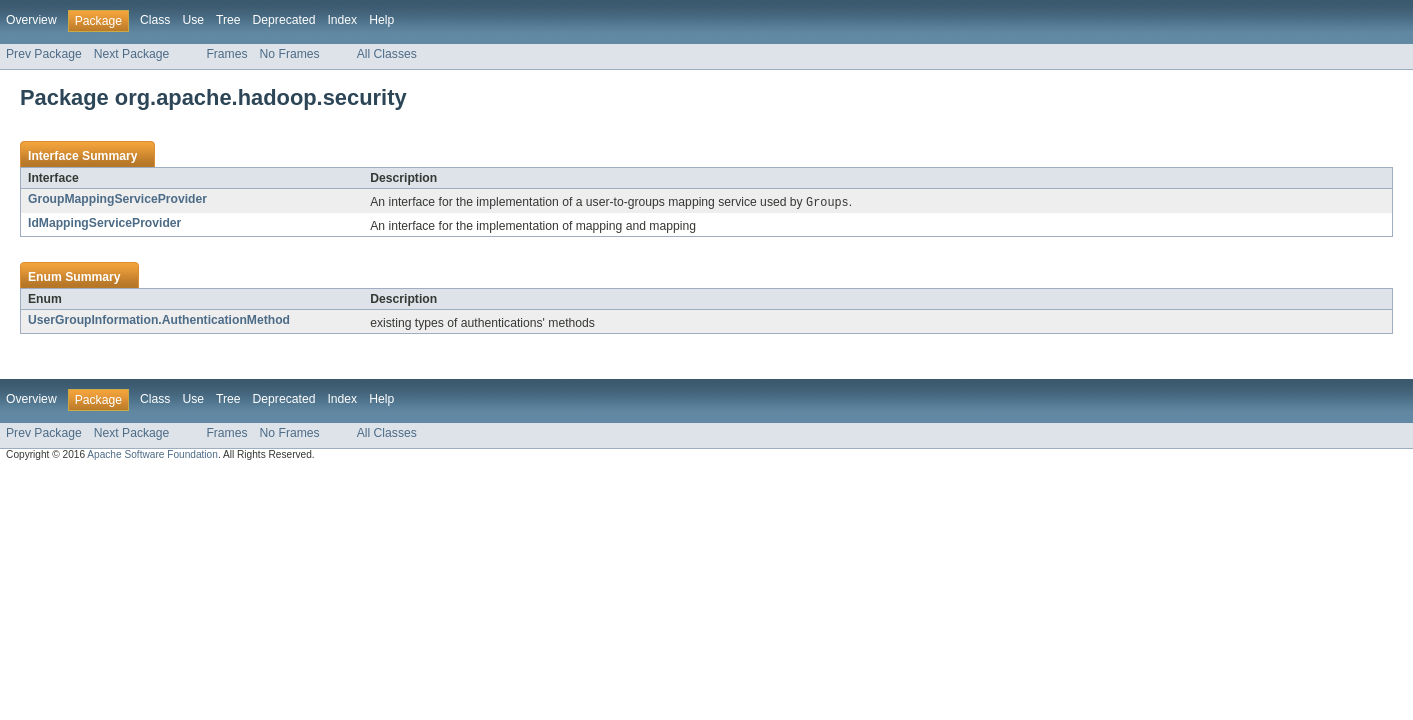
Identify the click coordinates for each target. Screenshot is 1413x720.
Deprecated (284, 20)
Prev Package (44, 54)
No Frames (290, 54)
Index (342, 20)
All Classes (387, 54)
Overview (31, 20)
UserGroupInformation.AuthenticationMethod (159, 321)
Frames (226, 54)
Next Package (132, 54)
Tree (228, 20)
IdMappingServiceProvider (104, 224)
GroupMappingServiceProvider (117, 199)
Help (381, 20)
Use (193, 20)
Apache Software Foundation (152, 455)
